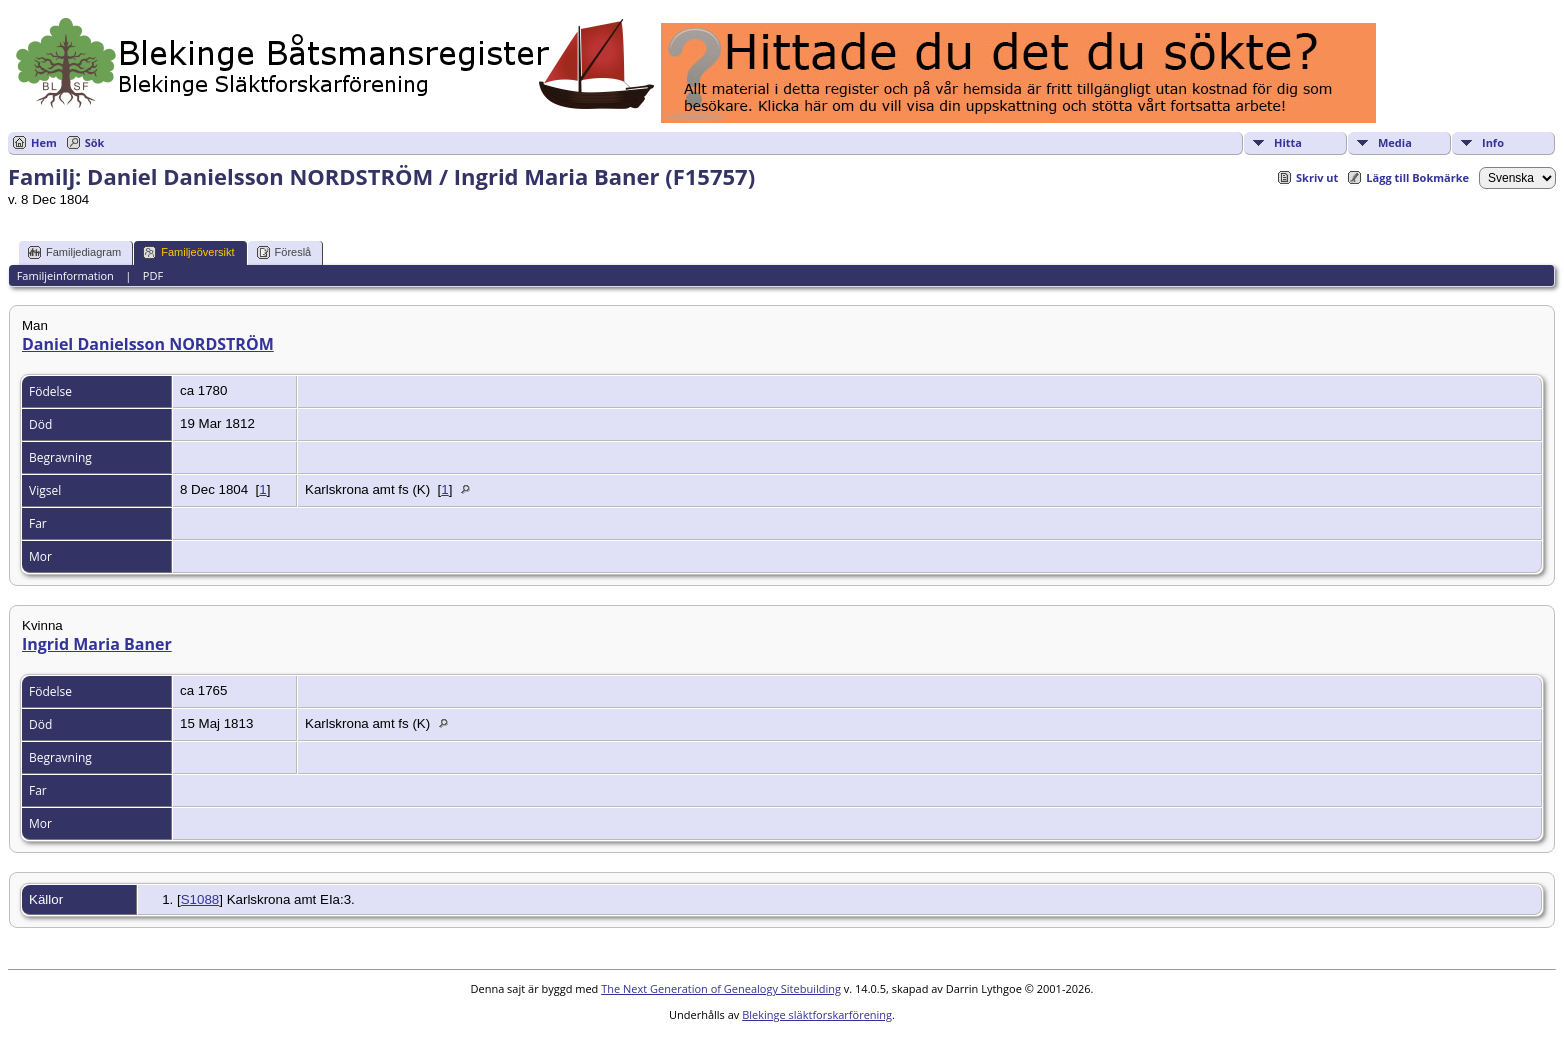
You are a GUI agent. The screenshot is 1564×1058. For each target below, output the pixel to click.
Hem (44, 142)
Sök (95, 142)
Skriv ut (1317, 177)
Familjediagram (74, 252)
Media (1395, 142)
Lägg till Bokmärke (1417, 177)
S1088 (200, 899)
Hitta (1288, 142)
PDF (153, 275)
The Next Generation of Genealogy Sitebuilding (721, 988)
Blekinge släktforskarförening (817, 1014)
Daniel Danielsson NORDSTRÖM (148, 344)
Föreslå (284, 252)
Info (1493, 142)
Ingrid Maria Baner (97, 644)
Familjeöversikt (188, 252)
